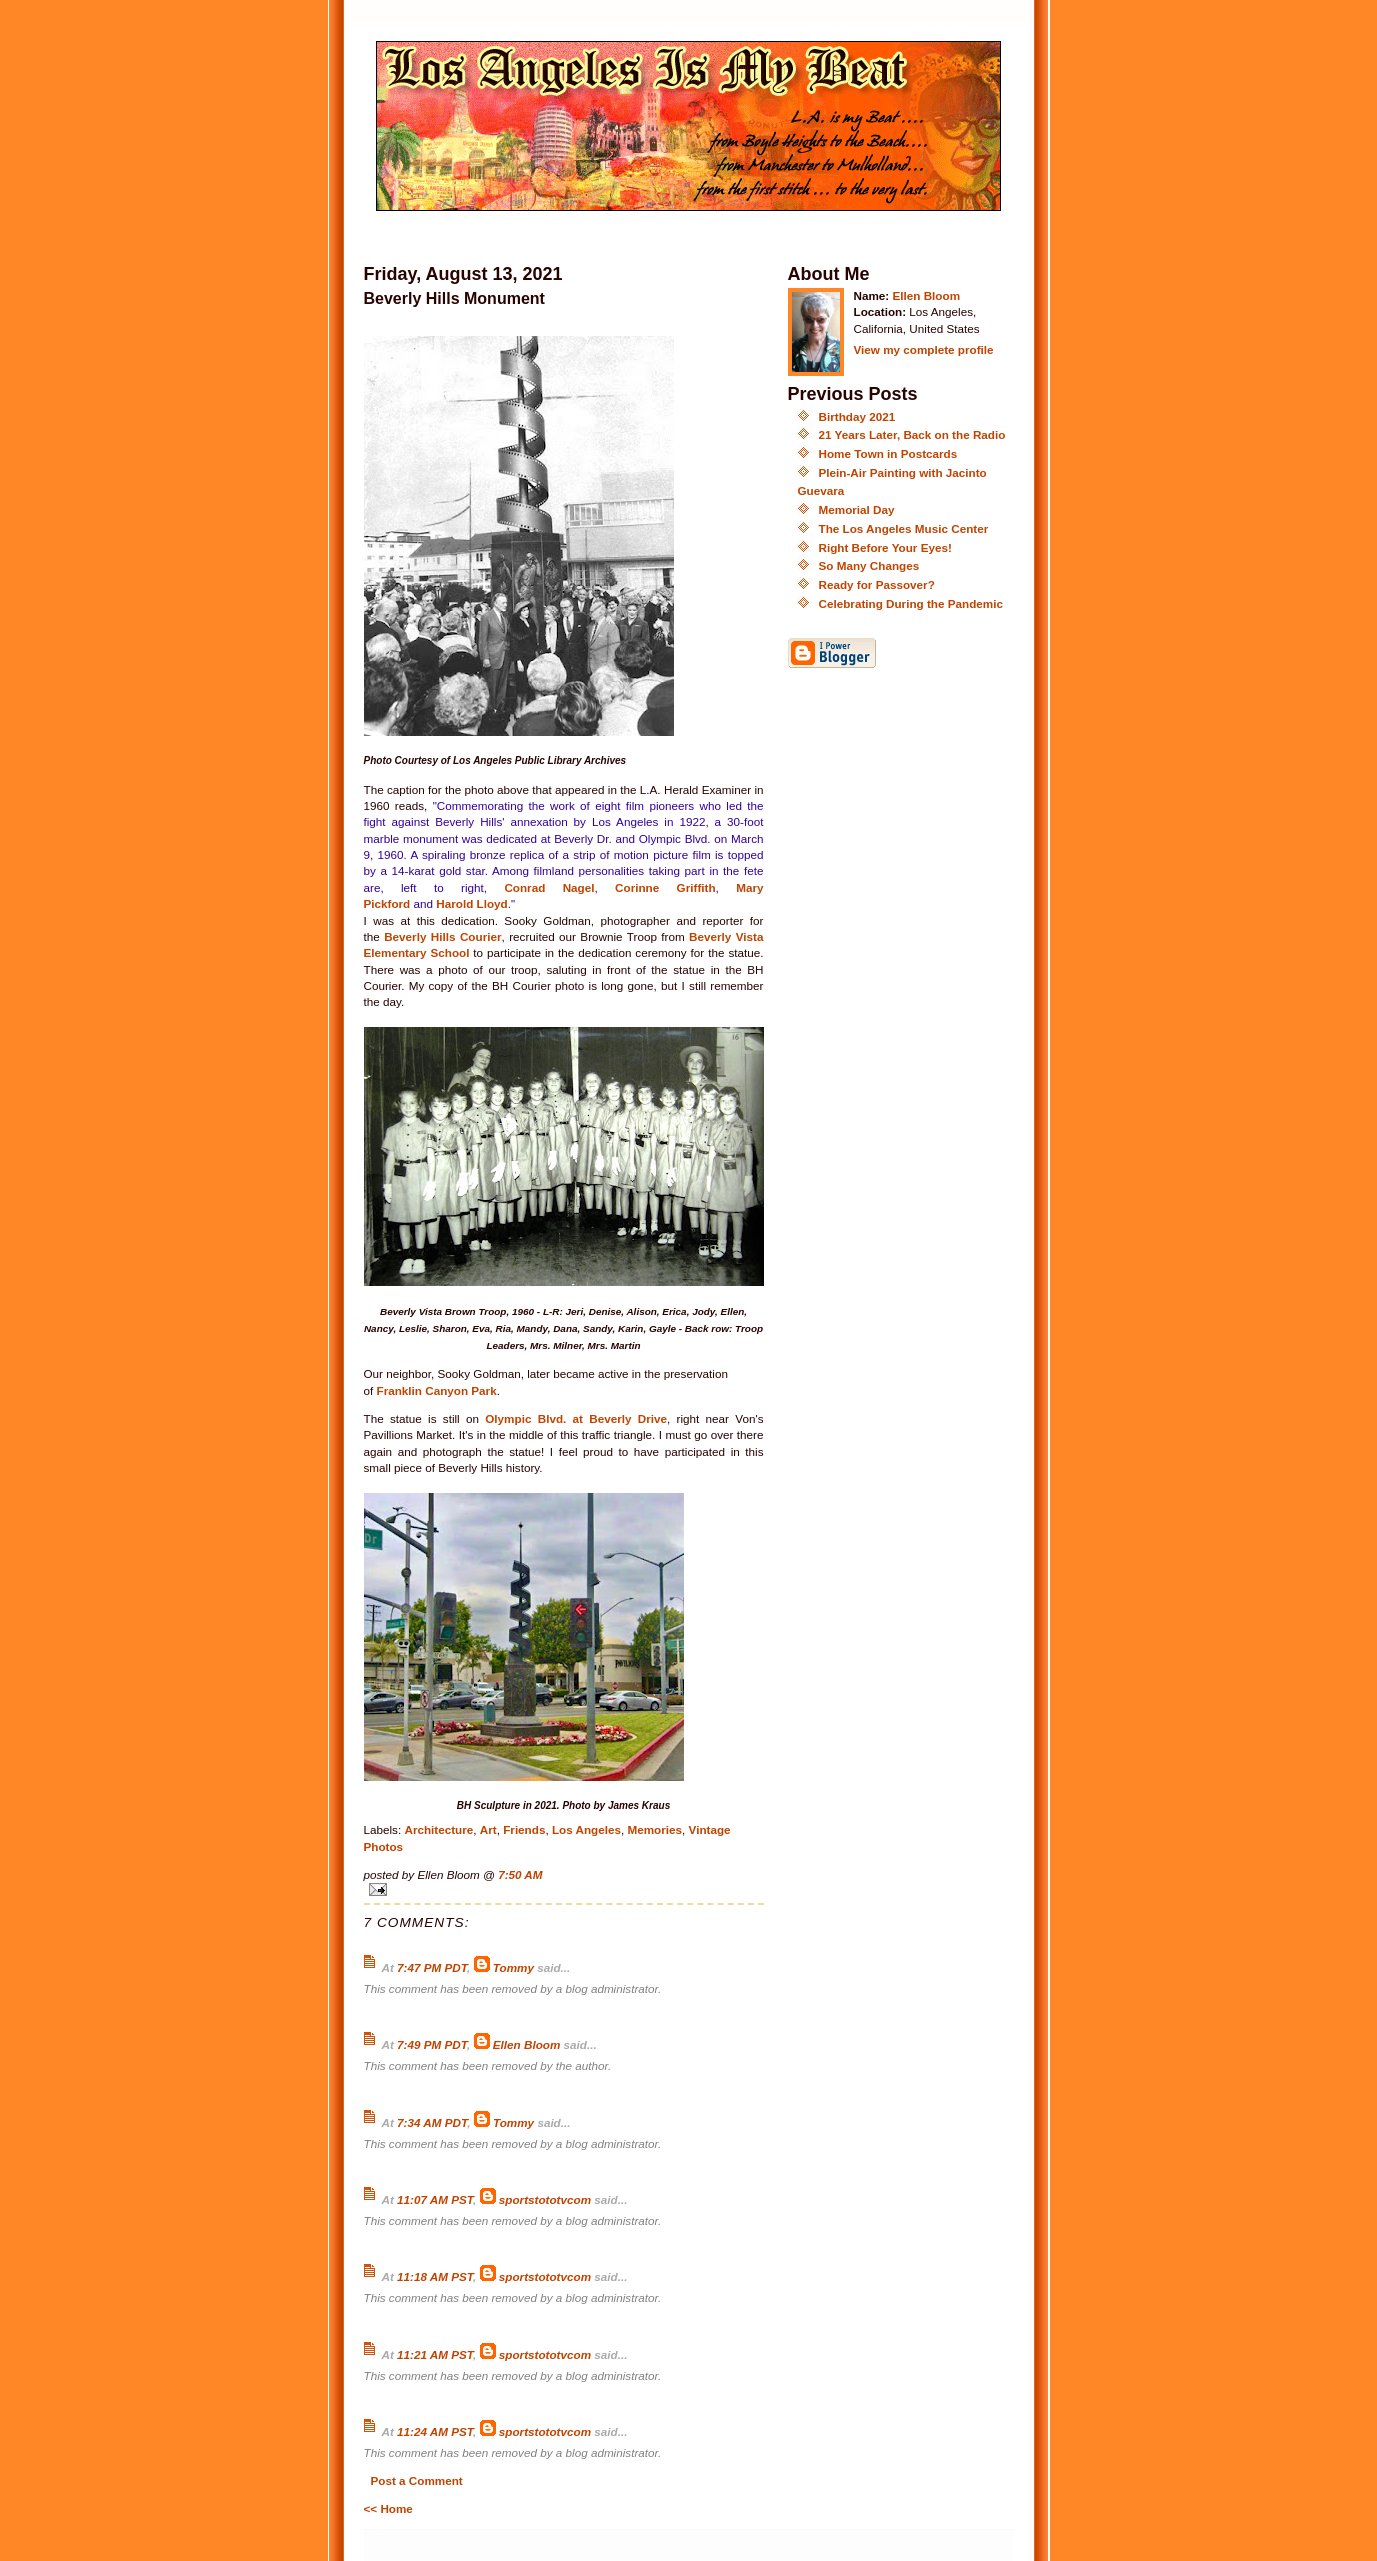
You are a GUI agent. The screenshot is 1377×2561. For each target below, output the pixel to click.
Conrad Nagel (549, 887)
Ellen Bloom (527, 2044)
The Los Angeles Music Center (904, 528)
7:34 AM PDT (432, 2122)
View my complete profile (924, 349)
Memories (654, 1829)
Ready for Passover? (877, 584)
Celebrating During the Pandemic (911, 603)
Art (488, 1829)
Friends (524, 1829)
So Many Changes (869, 565)
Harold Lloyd (471, 903)
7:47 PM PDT (432, 1967)
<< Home (388, 2508)
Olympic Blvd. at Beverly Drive (576, 1418)
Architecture (438, 1829)
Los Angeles (586, 1829)
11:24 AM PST (435, 2431)
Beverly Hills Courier (442, 936)
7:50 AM (520, 1874)
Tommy (515, 1967)
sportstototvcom (545, 2199)
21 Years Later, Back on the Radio (912, 434)
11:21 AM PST (435, 2354)
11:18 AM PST (435, 2276)
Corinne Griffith (665, 887)
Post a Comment (417, 2480)
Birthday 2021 (857, 416)
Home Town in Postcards (888, 453)
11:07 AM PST (435, 2199)
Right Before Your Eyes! (885, 547)
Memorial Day (857, 509)
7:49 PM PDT (432, 2044)
